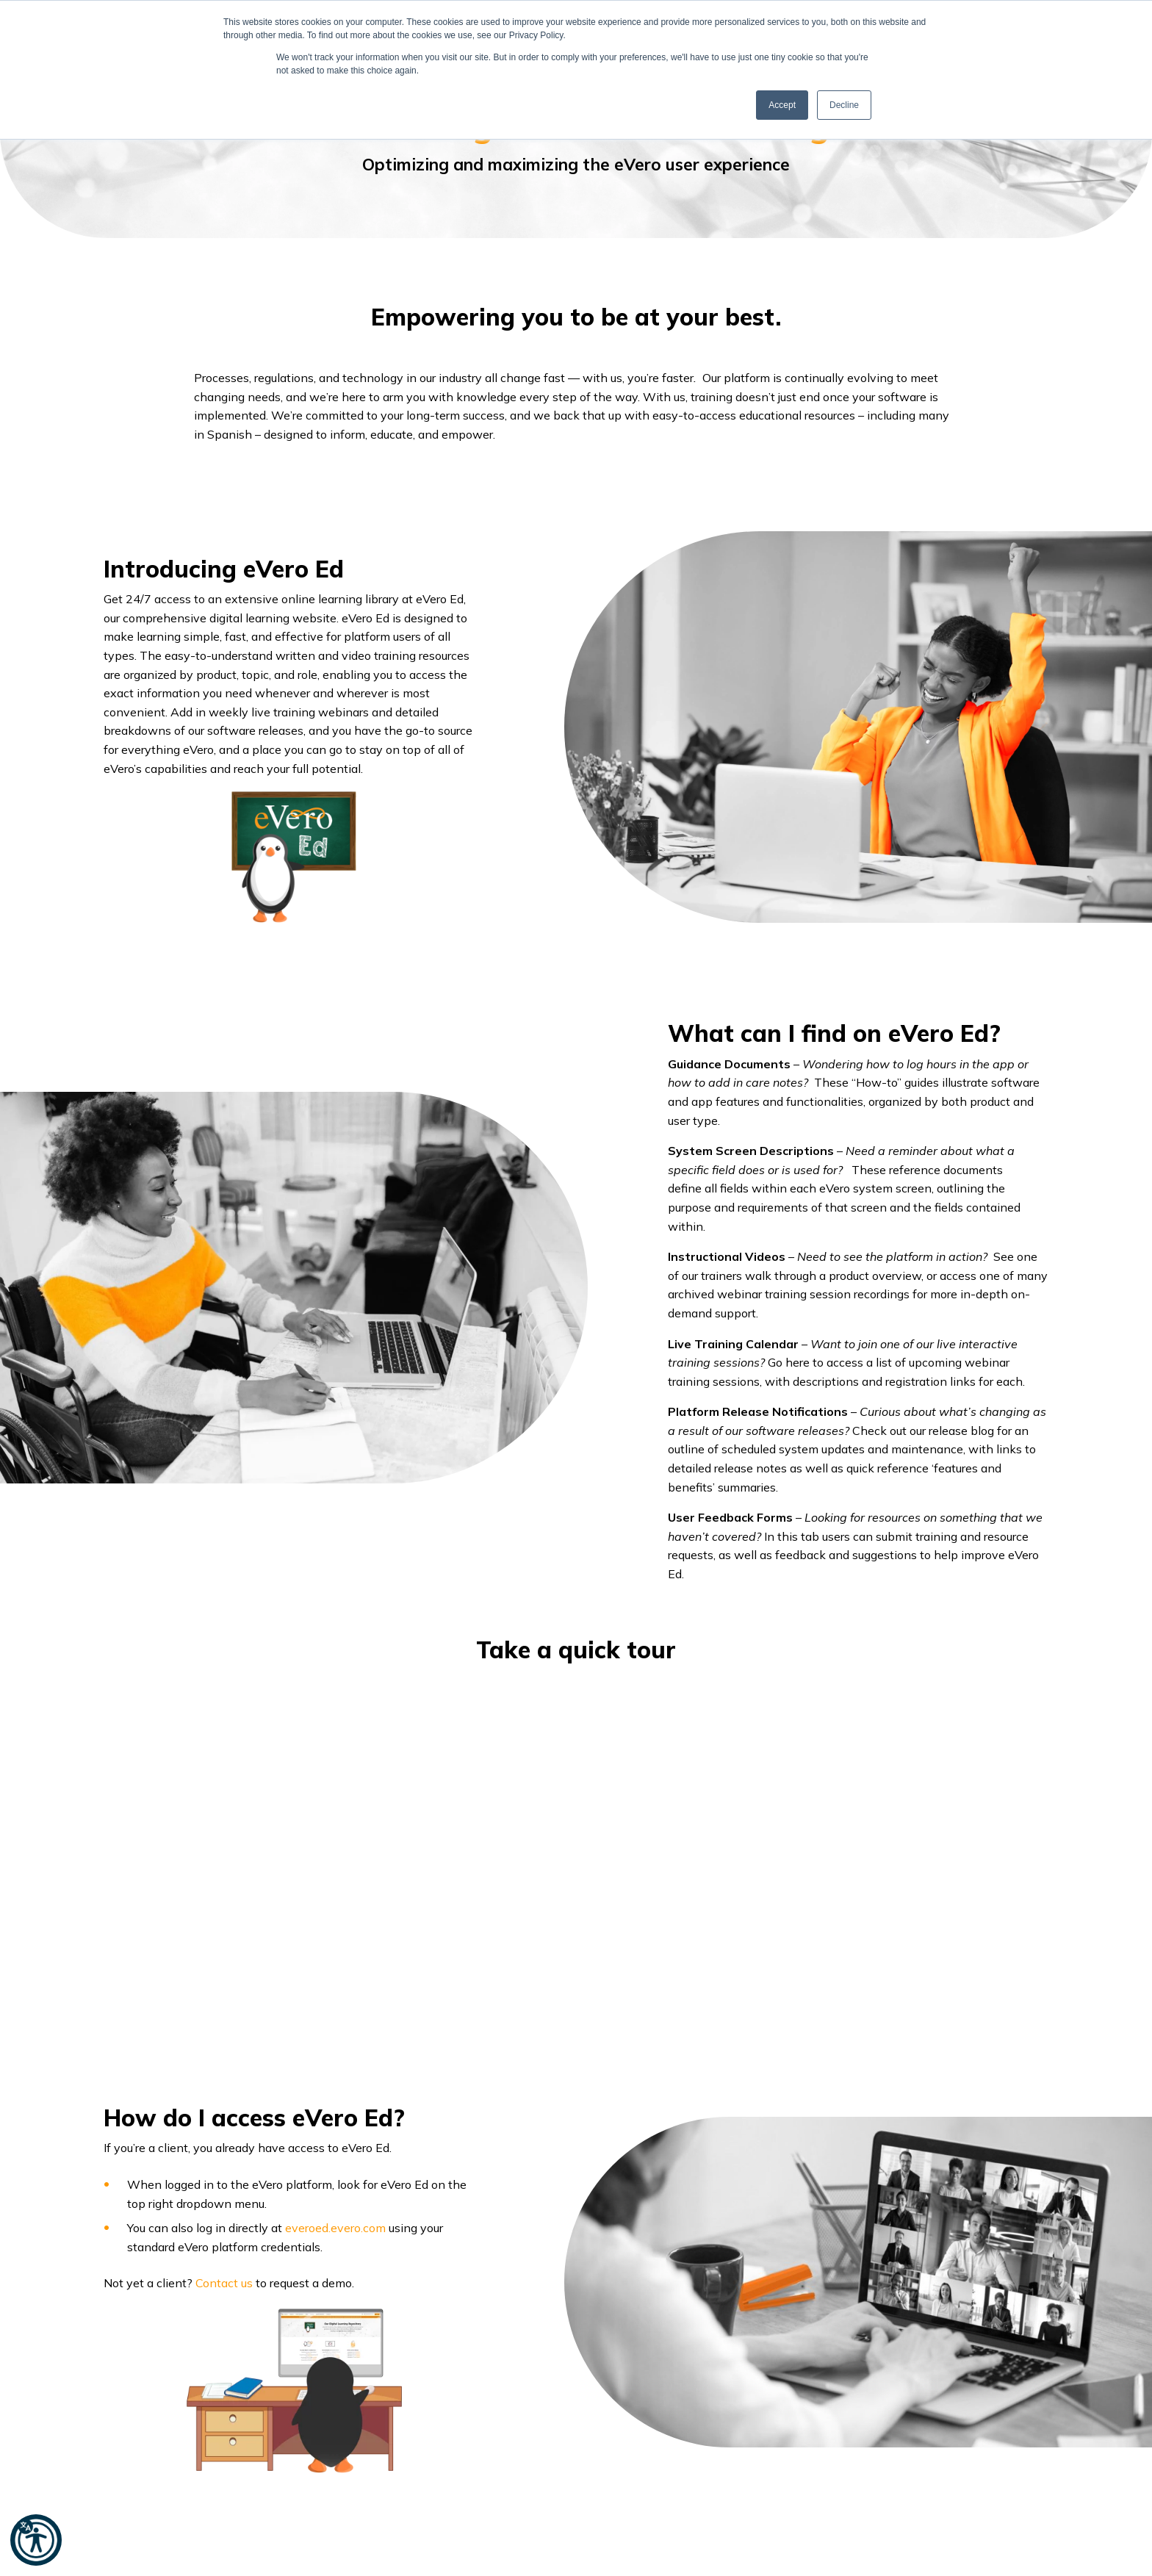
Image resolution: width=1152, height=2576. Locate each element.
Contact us (224, 2282)
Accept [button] (782, 105)
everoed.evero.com (337, 2227)
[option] (576, 1815)
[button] (36, 2540)
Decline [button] (844, 105)
